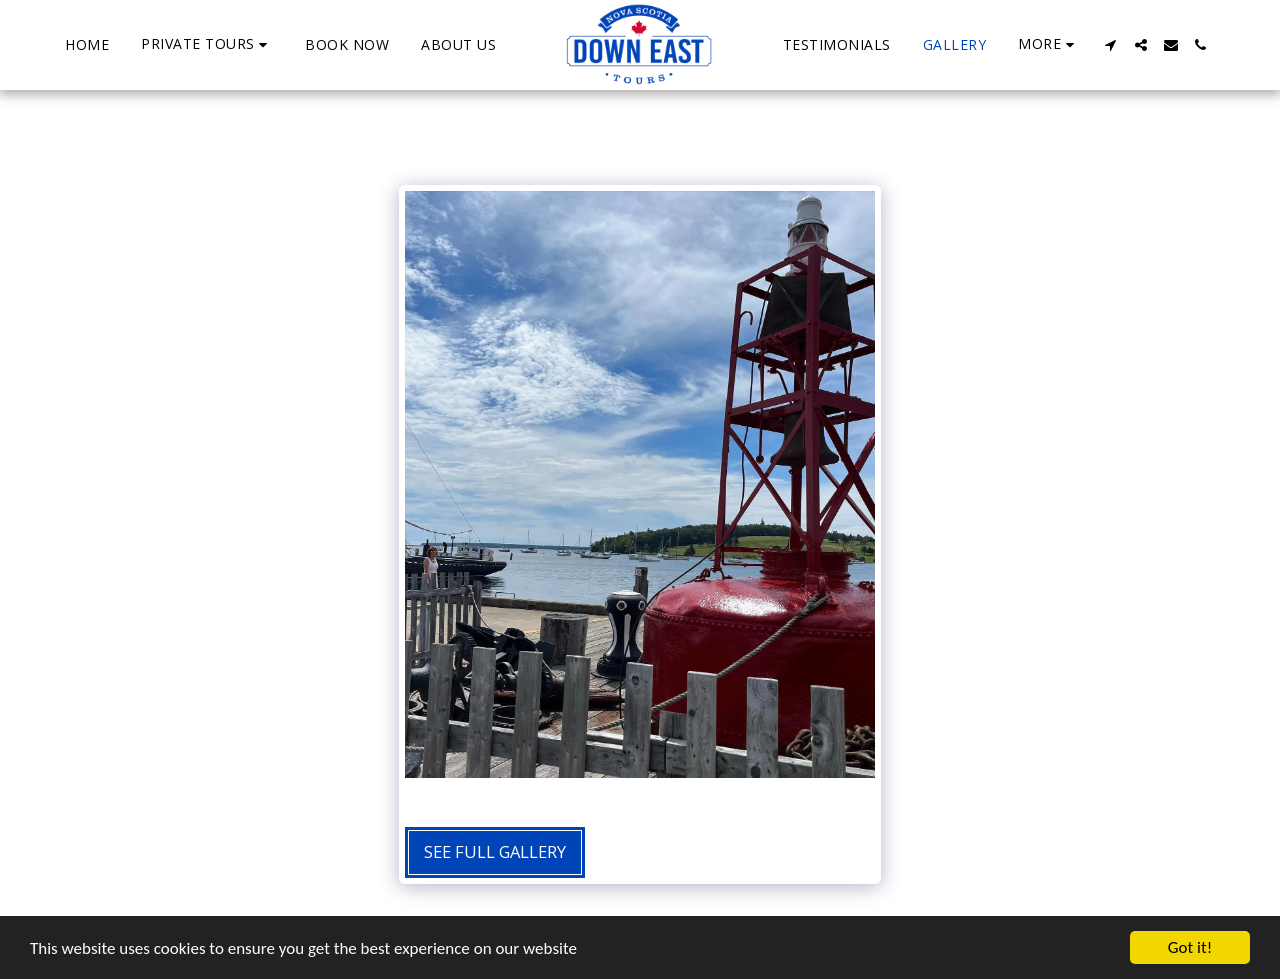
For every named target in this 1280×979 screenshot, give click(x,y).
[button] (207, 44)
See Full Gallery (495, 851)
